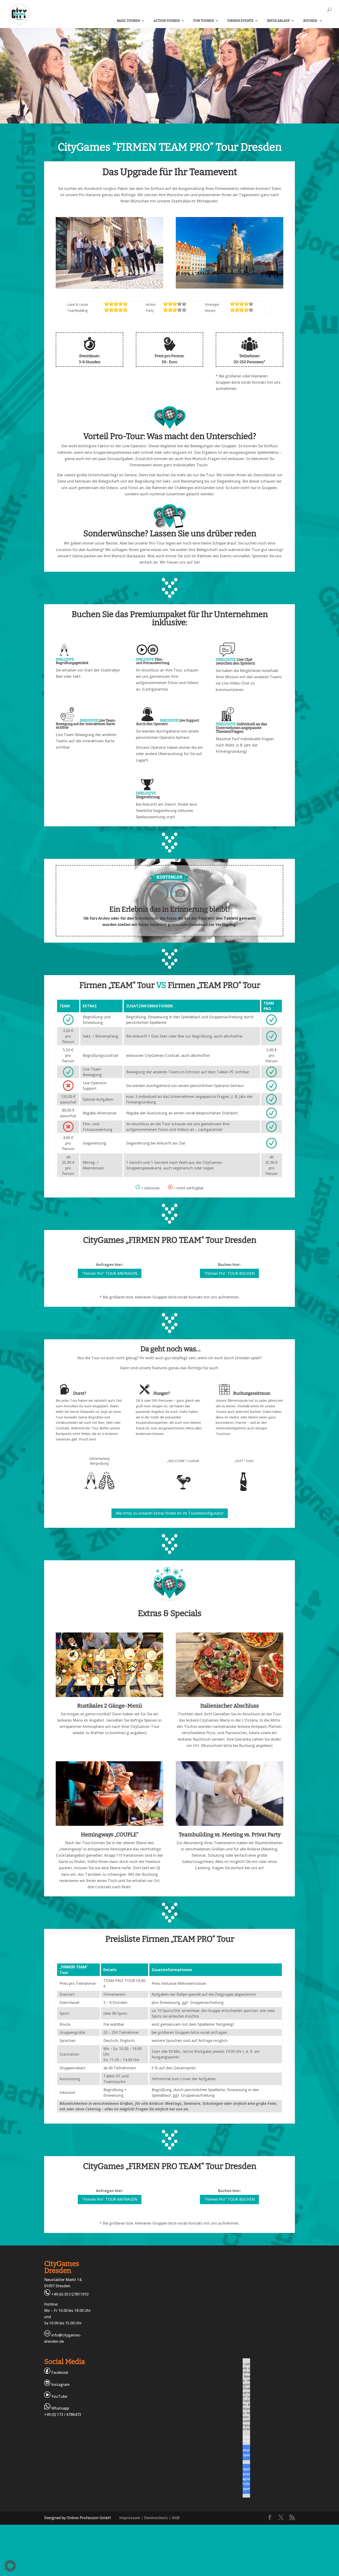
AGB (175, 2517)
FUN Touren (203, 21)
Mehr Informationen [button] (246, 2439)
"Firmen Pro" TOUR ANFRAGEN (109, 1273)
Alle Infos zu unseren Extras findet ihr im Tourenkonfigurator (170, 1513)
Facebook (56, 2372)
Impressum (129, 2517)
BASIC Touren (128, 21)
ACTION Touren (166, 21)
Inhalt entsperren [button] (246, 2452)
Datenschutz (156, 2517)
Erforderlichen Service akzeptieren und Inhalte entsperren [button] (246, 2479)
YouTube (55, 2396)
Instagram (57, 2384)
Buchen (310, 21)
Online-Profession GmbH (89, 2517)
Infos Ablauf (278, 21)
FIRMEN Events (240, 21)
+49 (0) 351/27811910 (66, 2294)
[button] (10, 2566)
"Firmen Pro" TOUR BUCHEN (229, 1273)
